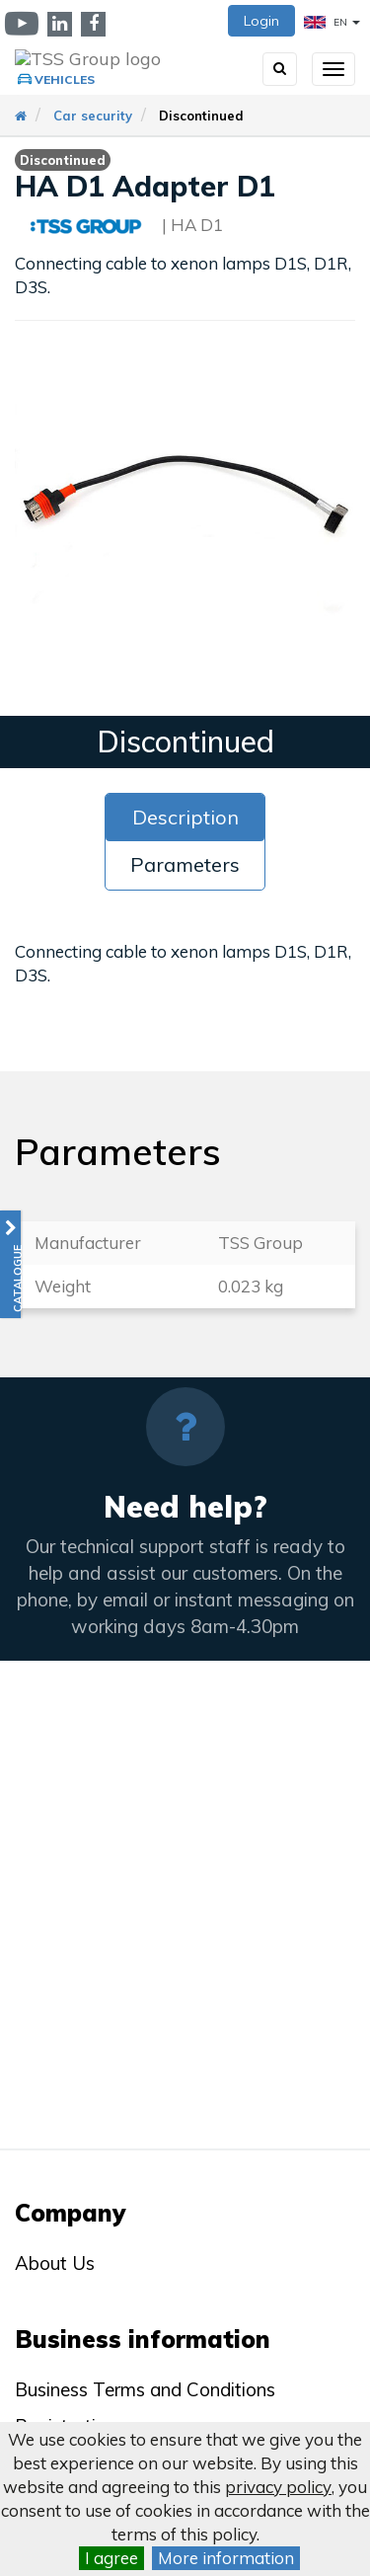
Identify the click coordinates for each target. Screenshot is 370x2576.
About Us (55, 2263)
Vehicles (65, 79)
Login (261, 21)
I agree (111, 2557)
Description (185, 817)
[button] (10, 1264)
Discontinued (201, 115)
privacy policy (278, 2486)
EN (332, 22)
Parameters (185, 864)
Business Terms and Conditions (145, 2389)
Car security (92, 115)
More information (226, 2557)
